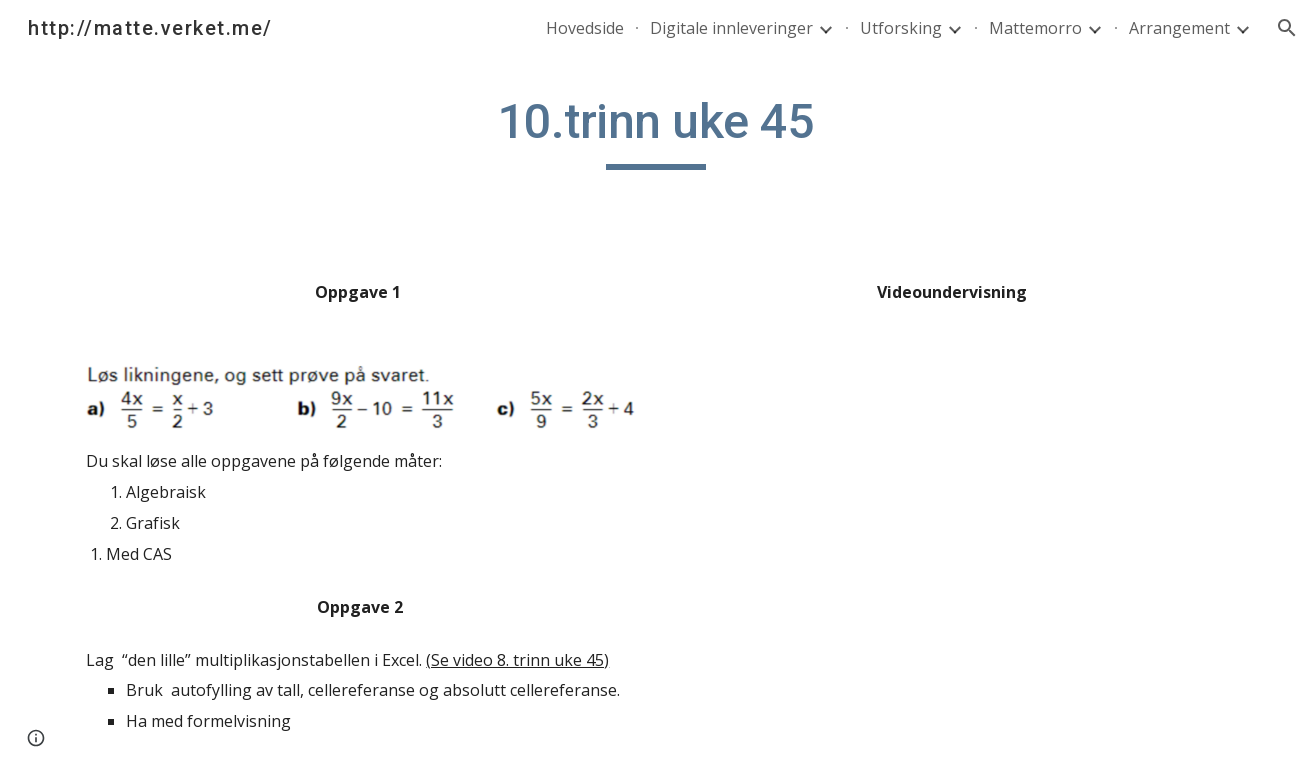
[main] (655, 131)
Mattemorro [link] (1035, 28)
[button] (1287, 28)
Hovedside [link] (585, 28)
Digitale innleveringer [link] (731, 28)
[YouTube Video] (951, 452)
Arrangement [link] (1179, 28)
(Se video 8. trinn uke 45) (517, 660)
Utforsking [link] (901, 28)
